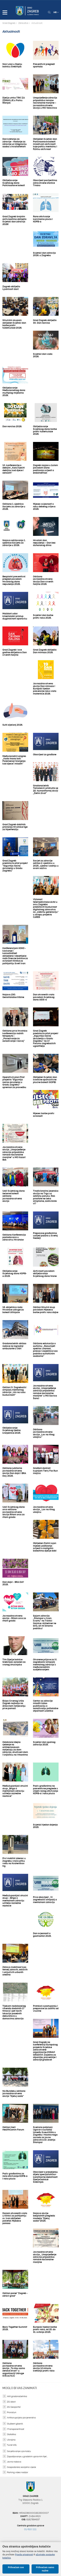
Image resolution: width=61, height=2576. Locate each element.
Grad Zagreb (8, 23)
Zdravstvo (23, 23)
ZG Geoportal (13, 2407)
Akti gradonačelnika (17, 2396)
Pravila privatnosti (24, 2554)
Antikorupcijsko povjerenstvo (21, 2417)
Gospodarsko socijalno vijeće (21, 2467)
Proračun (11, 2412)
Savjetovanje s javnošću (19, 2451)
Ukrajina (11, 2440)
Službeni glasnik (15, 2423)
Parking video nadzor (17, 2472)
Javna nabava (14, 2461)
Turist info (12, 2445)
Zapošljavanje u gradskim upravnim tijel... (27, 2456)
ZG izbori (11, 2401)
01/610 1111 (30, 2529)
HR (56, 12)
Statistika (11, 2434)
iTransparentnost (15, 2429)
